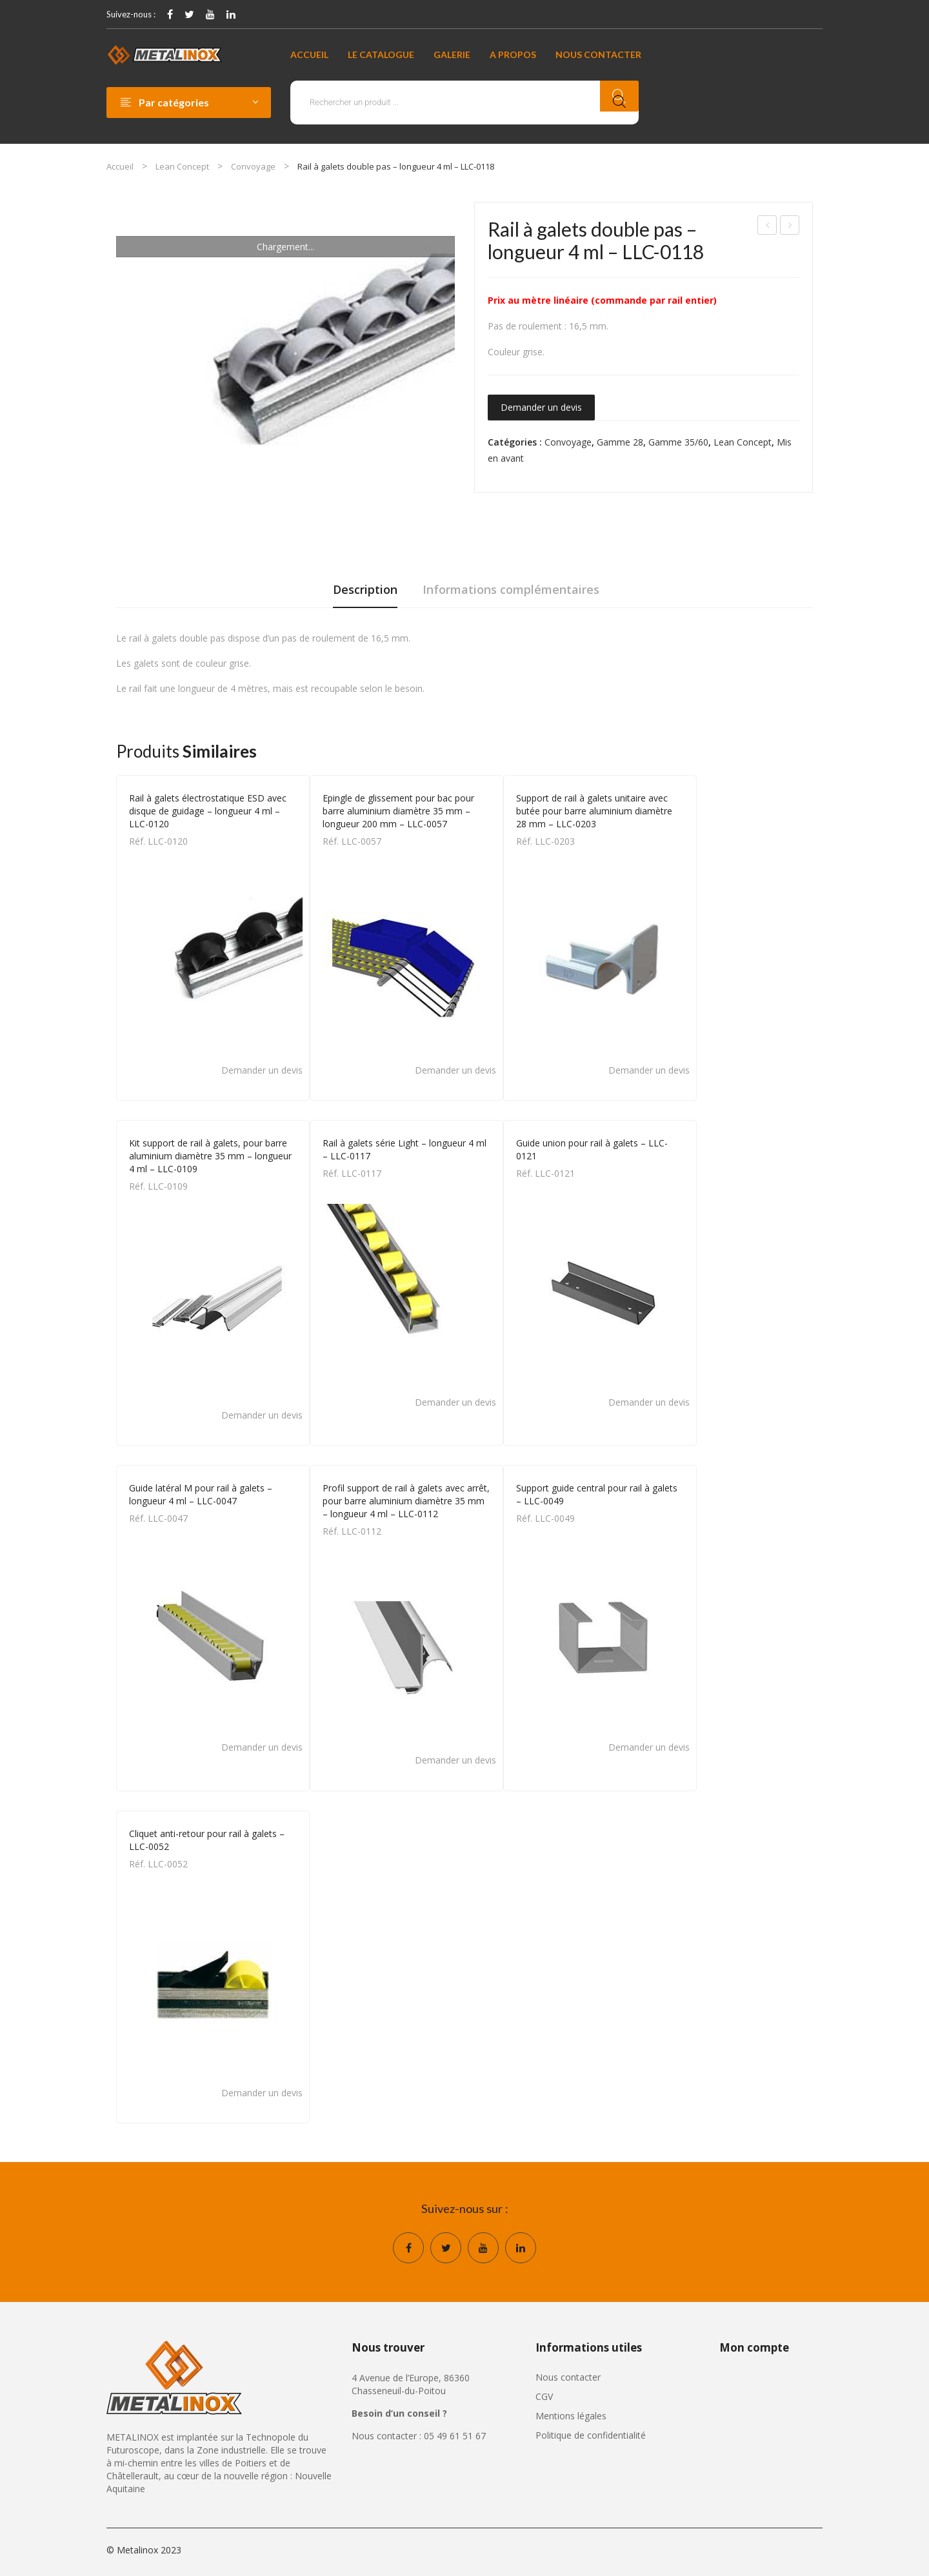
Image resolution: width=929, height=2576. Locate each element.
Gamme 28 (620, 442)
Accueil (120, 166)
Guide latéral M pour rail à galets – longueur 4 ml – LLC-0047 (200, 1494)
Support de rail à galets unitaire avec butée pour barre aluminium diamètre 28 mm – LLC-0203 (594, 811)
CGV (544, 2396)
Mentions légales (570, 2416)
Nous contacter (568, 2377)
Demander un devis (541, 407)
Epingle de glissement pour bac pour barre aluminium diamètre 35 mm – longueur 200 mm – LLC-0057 (398, 811)
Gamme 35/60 (678, 442)
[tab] (365, 593)
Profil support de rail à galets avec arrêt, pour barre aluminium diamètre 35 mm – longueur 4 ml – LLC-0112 (406, 1501)
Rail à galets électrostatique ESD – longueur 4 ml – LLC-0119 (790, 227)
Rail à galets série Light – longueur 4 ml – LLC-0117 (767, 227)
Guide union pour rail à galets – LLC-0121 (592, 1149)
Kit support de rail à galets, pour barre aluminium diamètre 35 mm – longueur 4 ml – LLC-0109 (210, 1156)
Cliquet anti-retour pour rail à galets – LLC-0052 (207, 1840)
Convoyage (253, 166)
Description (365, 589)
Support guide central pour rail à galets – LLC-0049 (596, 1494)
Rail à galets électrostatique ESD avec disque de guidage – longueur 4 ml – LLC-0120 (207, 811)
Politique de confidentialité (590, 2435)
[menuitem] (309, 54)
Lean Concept (182, 166)
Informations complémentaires (511, 589)
